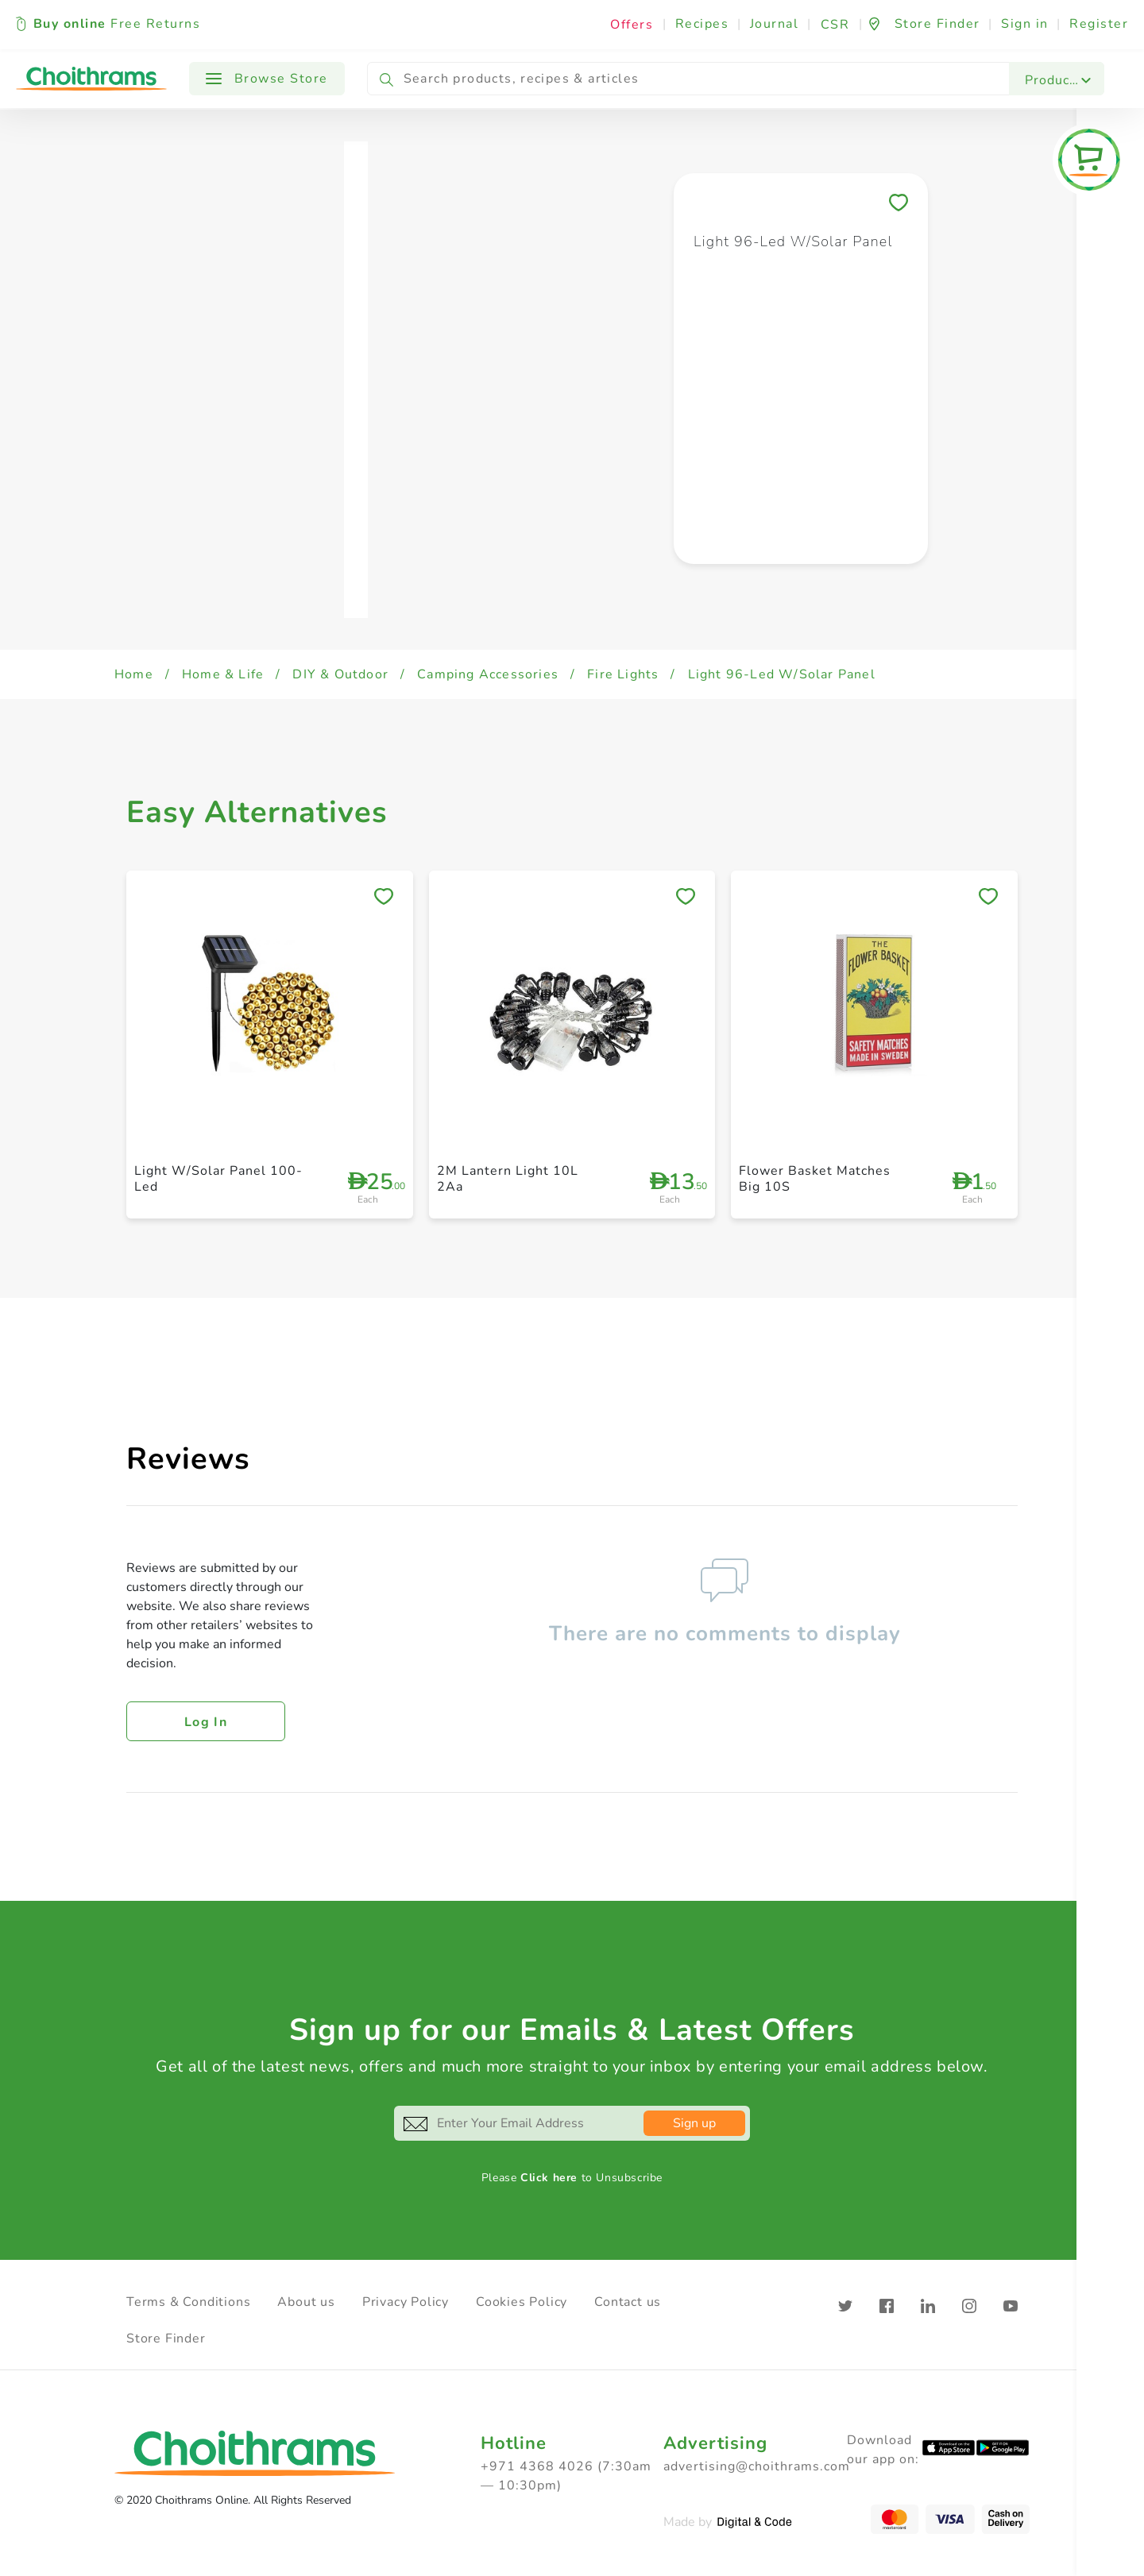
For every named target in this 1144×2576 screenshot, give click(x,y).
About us (305, 2302)
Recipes (702, 24)
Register (1098, 24)
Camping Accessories (487, 674)
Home (133, 674)
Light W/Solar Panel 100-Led (218, 1178)
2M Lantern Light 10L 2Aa (507, 1178)
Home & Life (223, 674)
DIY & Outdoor (340, 674)
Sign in (1025, 24)
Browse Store (267, 78)
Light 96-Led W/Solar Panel (781, 674)
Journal (774, 24)
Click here (549, 2177)
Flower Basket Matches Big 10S (815, 1178)
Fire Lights (623, 674)
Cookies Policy (521, 2302)
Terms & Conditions (188, 2302)
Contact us (627, 2302)
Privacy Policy (405, 2302)
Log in (205, 1722)
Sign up (694, 2123)
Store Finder (166, 2338)
